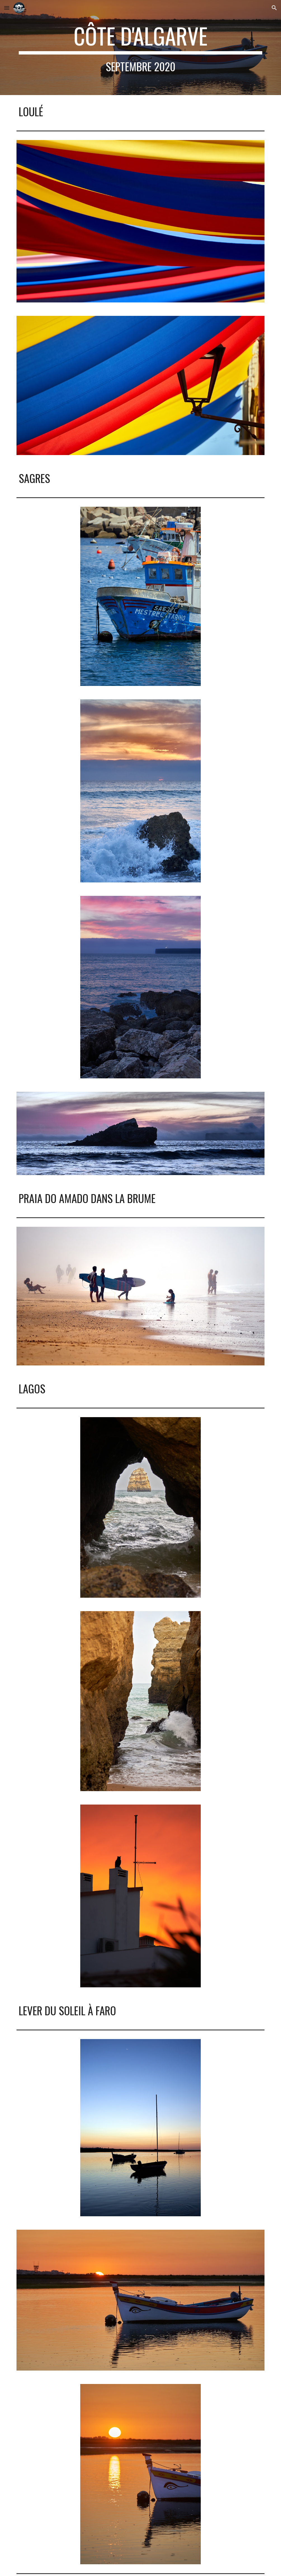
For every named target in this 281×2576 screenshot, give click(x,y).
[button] (6, 7)
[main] (140, 47)
